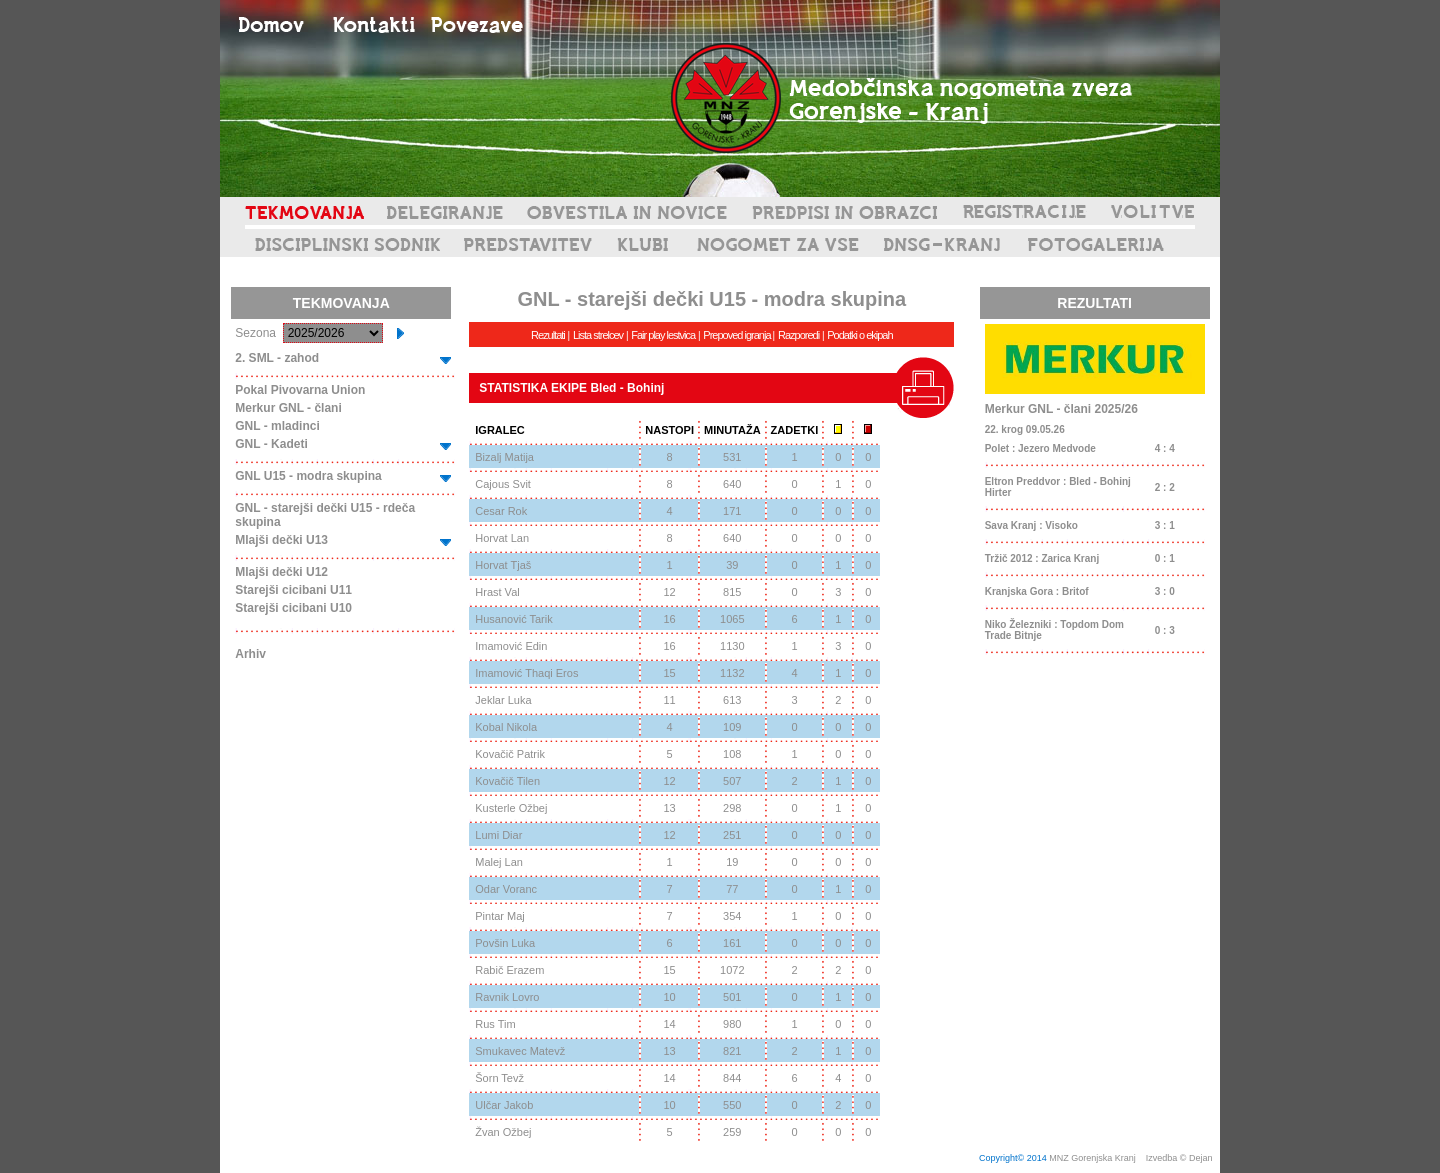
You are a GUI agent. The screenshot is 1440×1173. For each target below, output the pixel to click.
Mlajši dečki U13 (281, 540)
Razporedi (798, 335)
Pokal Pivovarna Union (300, 390)
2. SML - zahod (277, 358)
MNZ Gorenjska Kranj (1092, 1158)
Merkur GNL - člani (288, 408)
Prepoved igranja (737, 335)
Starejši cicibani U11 (293, 590)
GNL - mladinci (277, 426)
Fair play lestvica (663, 335)
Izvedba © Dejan (1180, 1158)
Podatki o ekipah (859, 335)
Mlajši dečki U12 (281, 572)
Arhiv (250, 654)
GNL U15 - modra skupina (308, 476)
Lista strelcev (598, 335)
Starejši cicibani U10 (293, 608)
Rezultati (548, 335)
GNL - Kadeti (271, 444)
